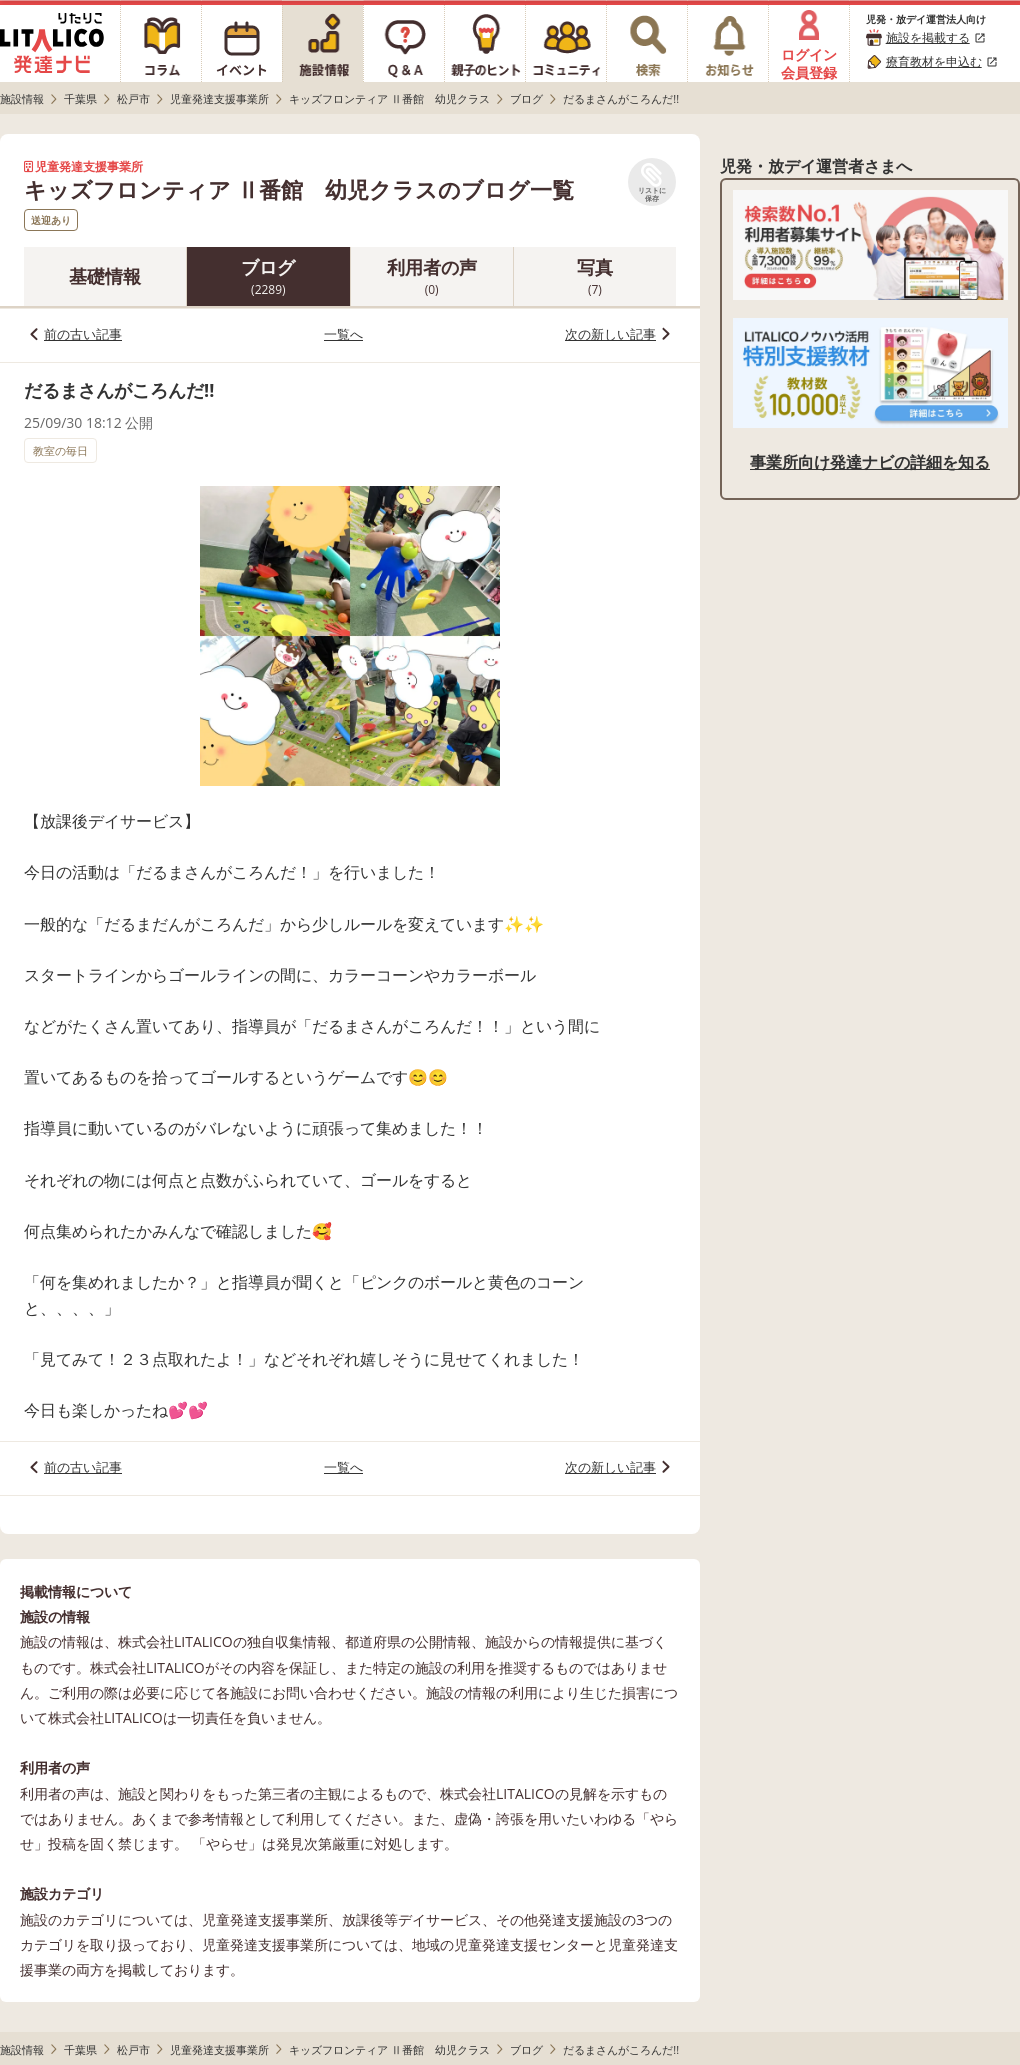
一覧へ (343, 334)
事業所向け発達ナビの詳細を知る (870, 462)
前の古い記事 (83, 334)
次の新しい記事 (610, 334)
